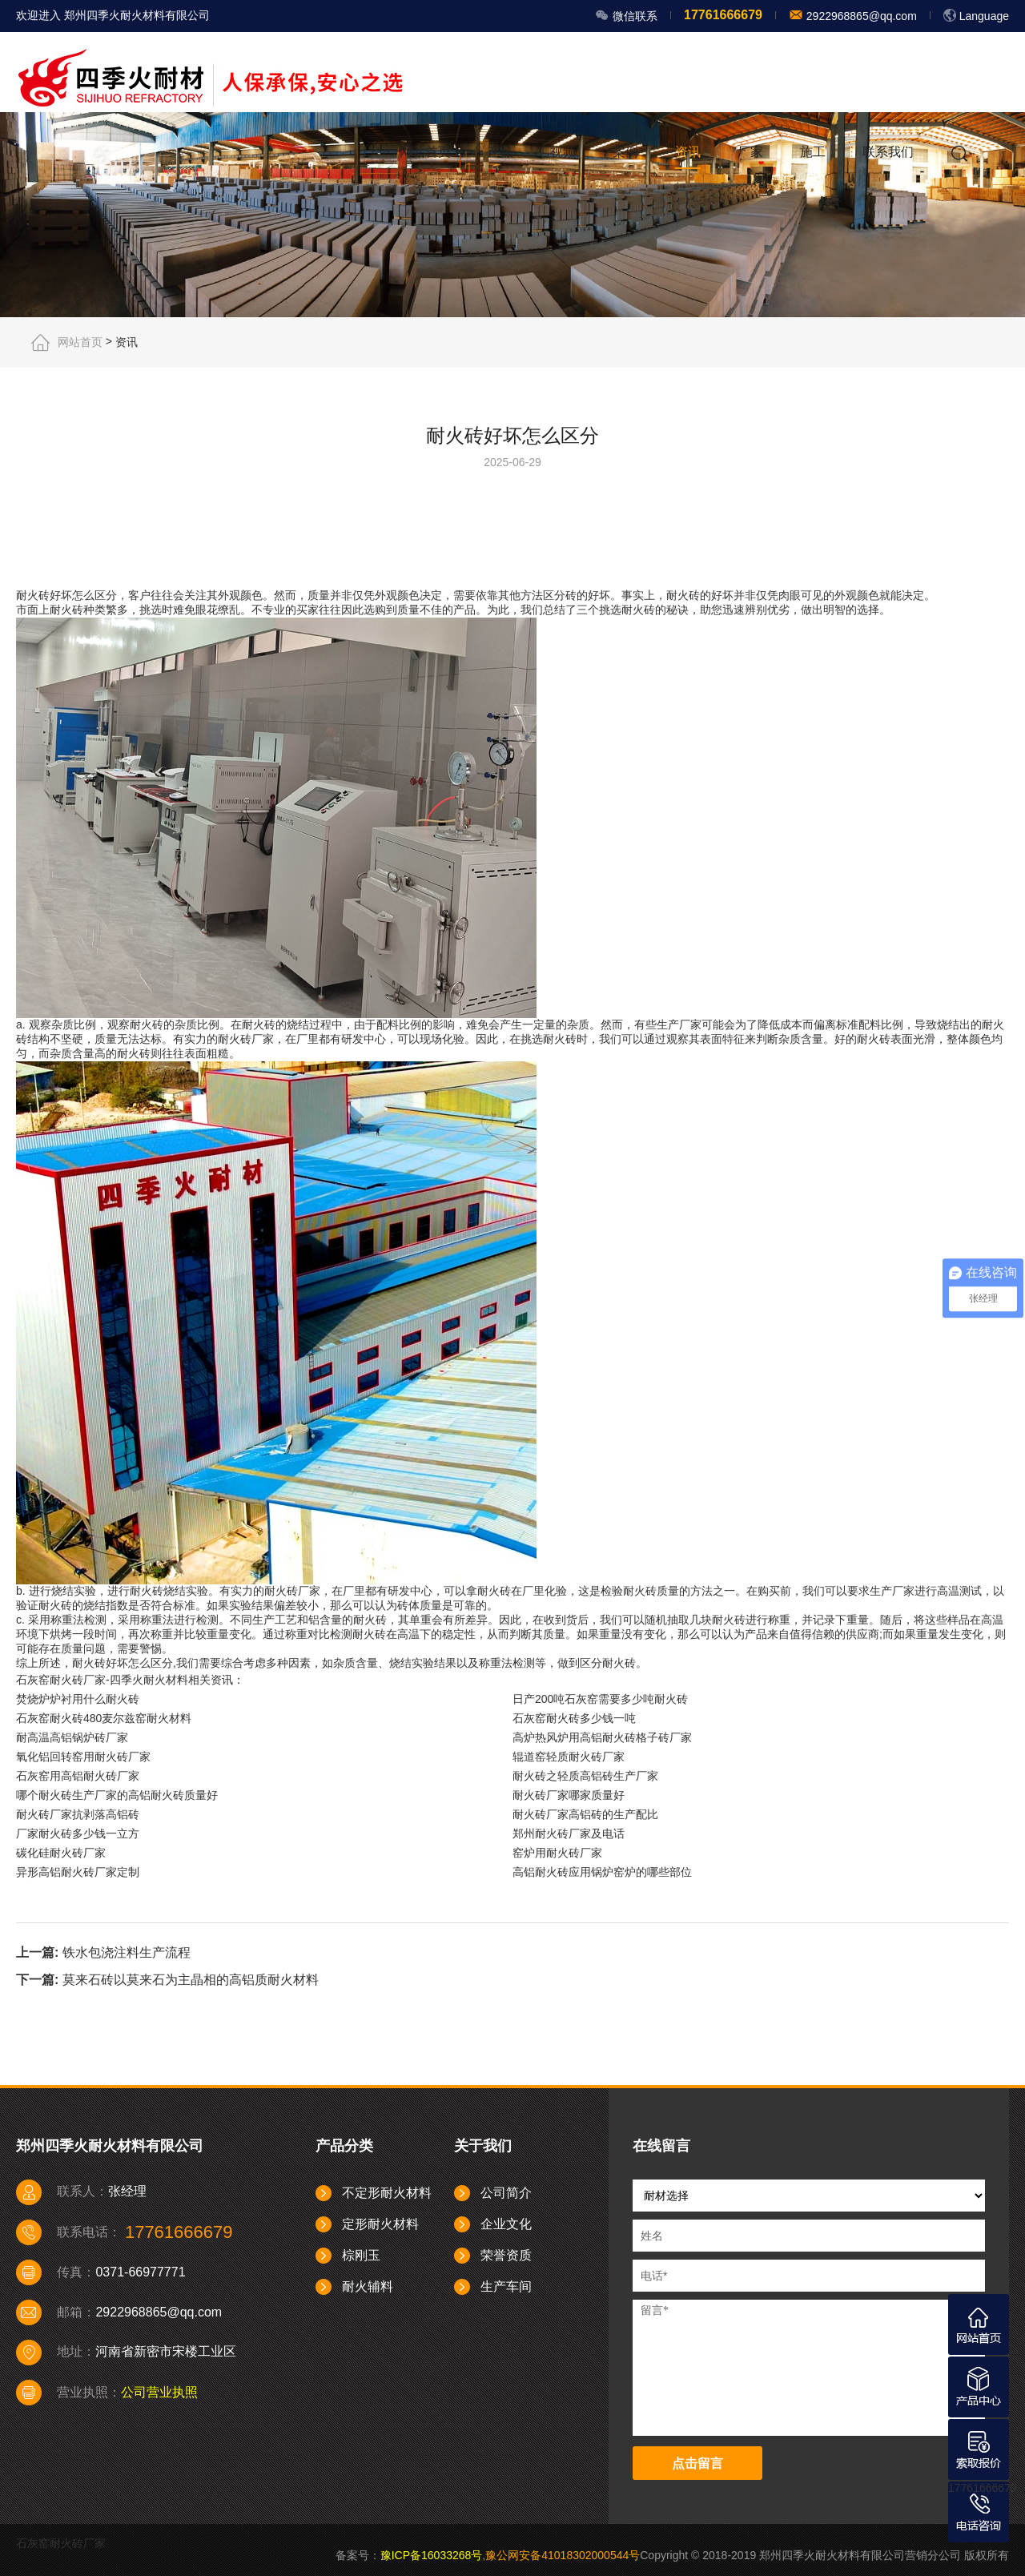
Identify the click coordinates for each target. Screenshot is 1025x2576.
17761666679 (982, 2487)
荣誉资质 (506, 2255)
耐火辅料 (367, 2286)
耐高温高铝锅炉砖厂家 (72, 1737)
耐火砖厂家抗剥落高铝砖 (77, 1814)
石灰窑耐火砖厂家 (61, 2543)
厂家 (750, 152)
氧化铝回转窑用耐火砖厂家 (83, 1756)
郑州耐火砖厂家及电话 (568, 1833)
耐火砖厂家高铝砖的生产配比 (585, 1814)
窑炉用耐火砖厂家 (557, 1852)
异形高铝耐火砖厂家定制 (77, 1872)
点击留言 (697, 2463)
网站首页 (425, 152)
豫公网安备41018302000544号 (562, 2555)
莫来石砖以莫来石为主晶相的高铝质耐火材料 (190, 1979)
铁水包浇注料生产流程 (126, 1951)
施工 (813, 152)
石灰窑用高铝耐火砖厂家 (77, 1775)
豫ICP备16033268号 (431, 2555)
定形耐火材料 (380, 2224)
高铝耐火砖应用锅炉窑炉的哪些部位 (602, 1872)
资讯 (688, 152)
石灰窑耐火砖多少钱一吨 (574, 1718)
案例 (625, 152)
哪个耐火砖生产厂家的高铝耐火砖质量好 (117, 1795)
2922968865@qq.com (860, 16)
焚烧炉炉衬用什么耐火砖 (77, 1699)
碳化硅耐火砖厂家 (61, 1852)
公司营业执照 (159, 2392)
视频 (563, 152)
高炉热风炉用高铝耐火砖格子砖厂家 (602, 1737)
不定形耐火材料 (387, 2193)
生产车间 (506, 2286)
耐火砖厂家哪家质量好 (568, 1795)
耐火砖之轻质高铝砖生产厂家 (585, 1775)
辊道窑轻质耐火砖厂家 (568, 1756)
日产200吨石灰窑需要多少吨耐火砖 (600, 1699)
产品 (500, 152)
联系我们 (888, 152)
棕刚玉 (361, 2255)
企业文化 (506, 2224)
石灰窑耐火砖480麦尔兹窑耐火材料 (103, 1718)
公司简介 (506, 2193)
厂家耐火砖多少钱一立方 (77, 1833)
